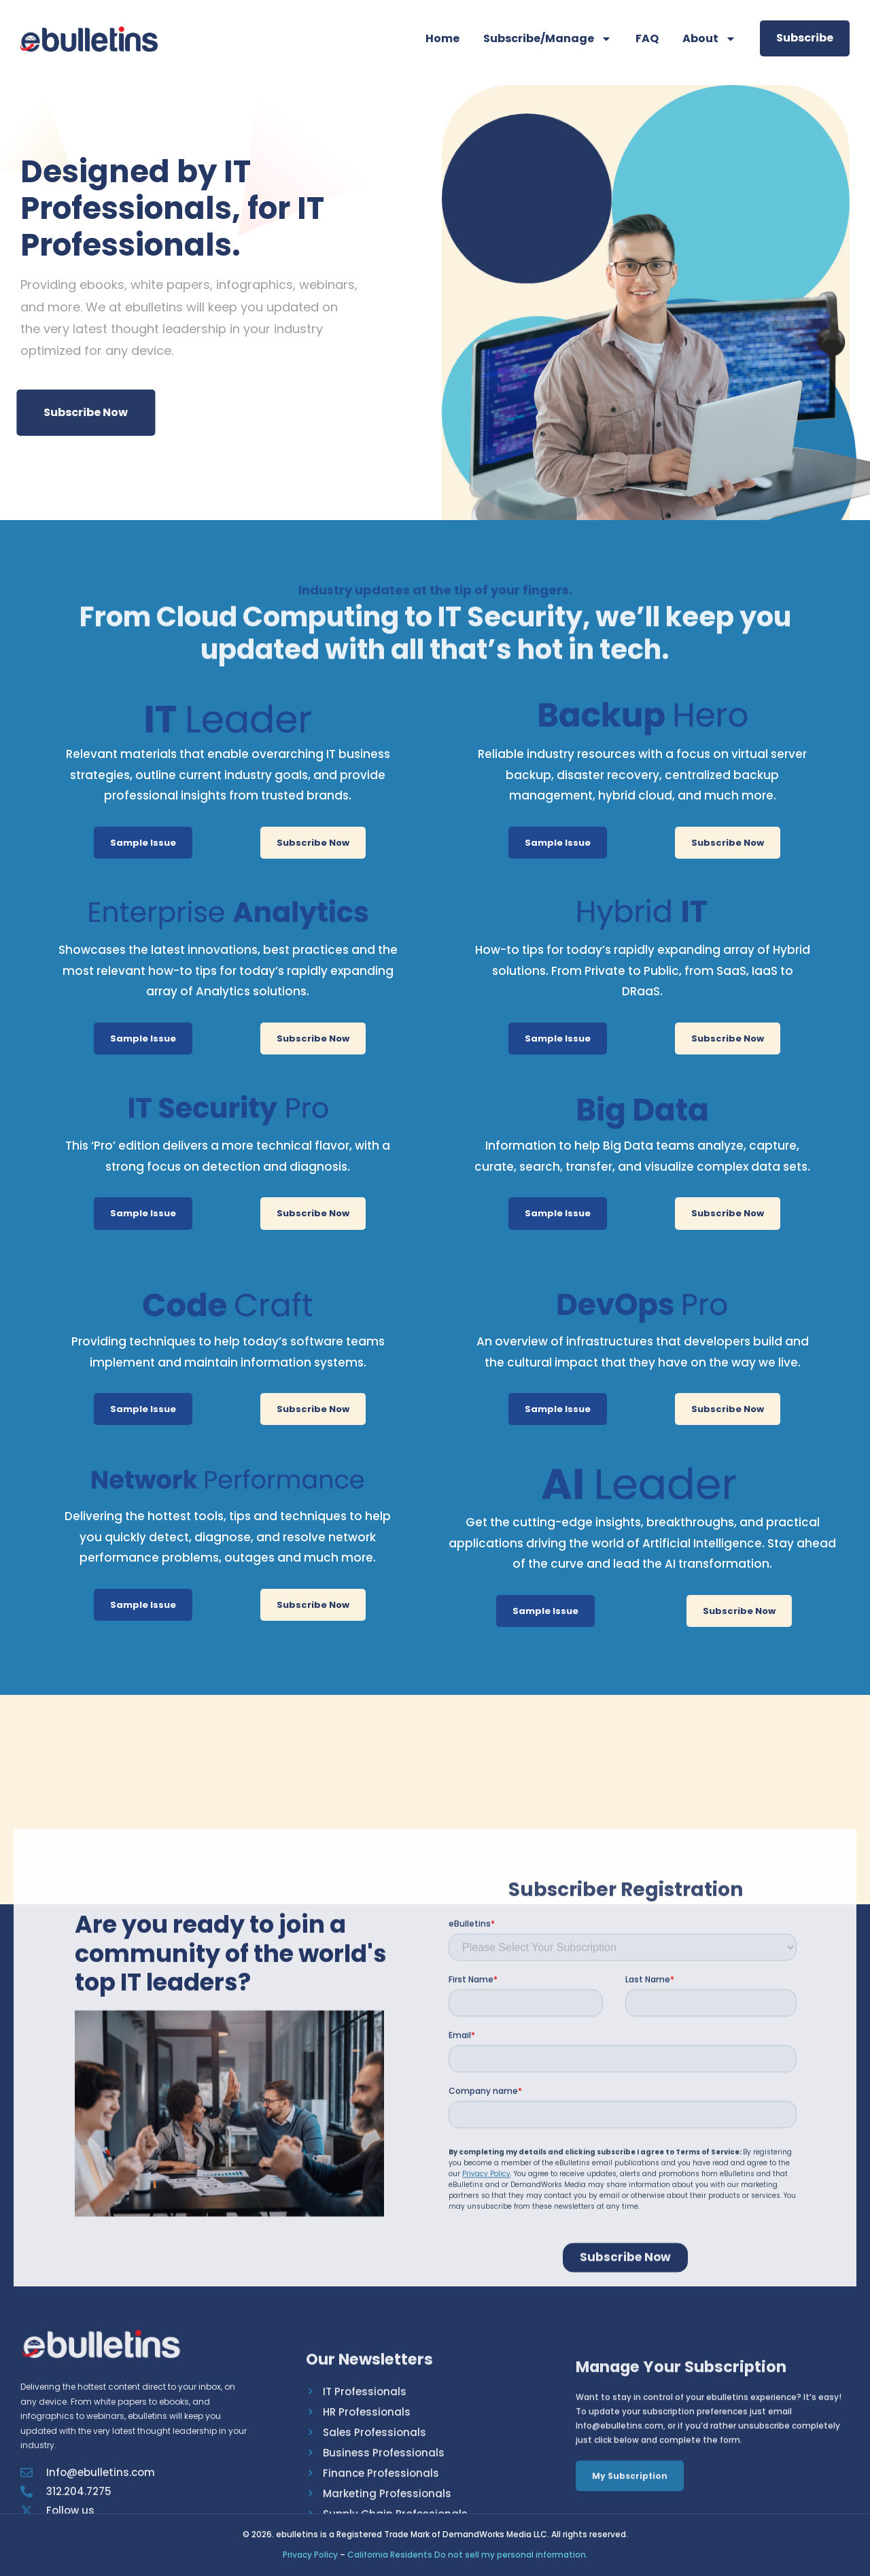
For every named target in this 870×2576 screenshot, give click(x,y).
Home (442, 38)
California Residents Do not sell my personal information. (467, 2554)
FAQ (647, 38)
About (709, 39)
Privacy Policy (310, 2554)
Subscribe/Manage (547, 39)
